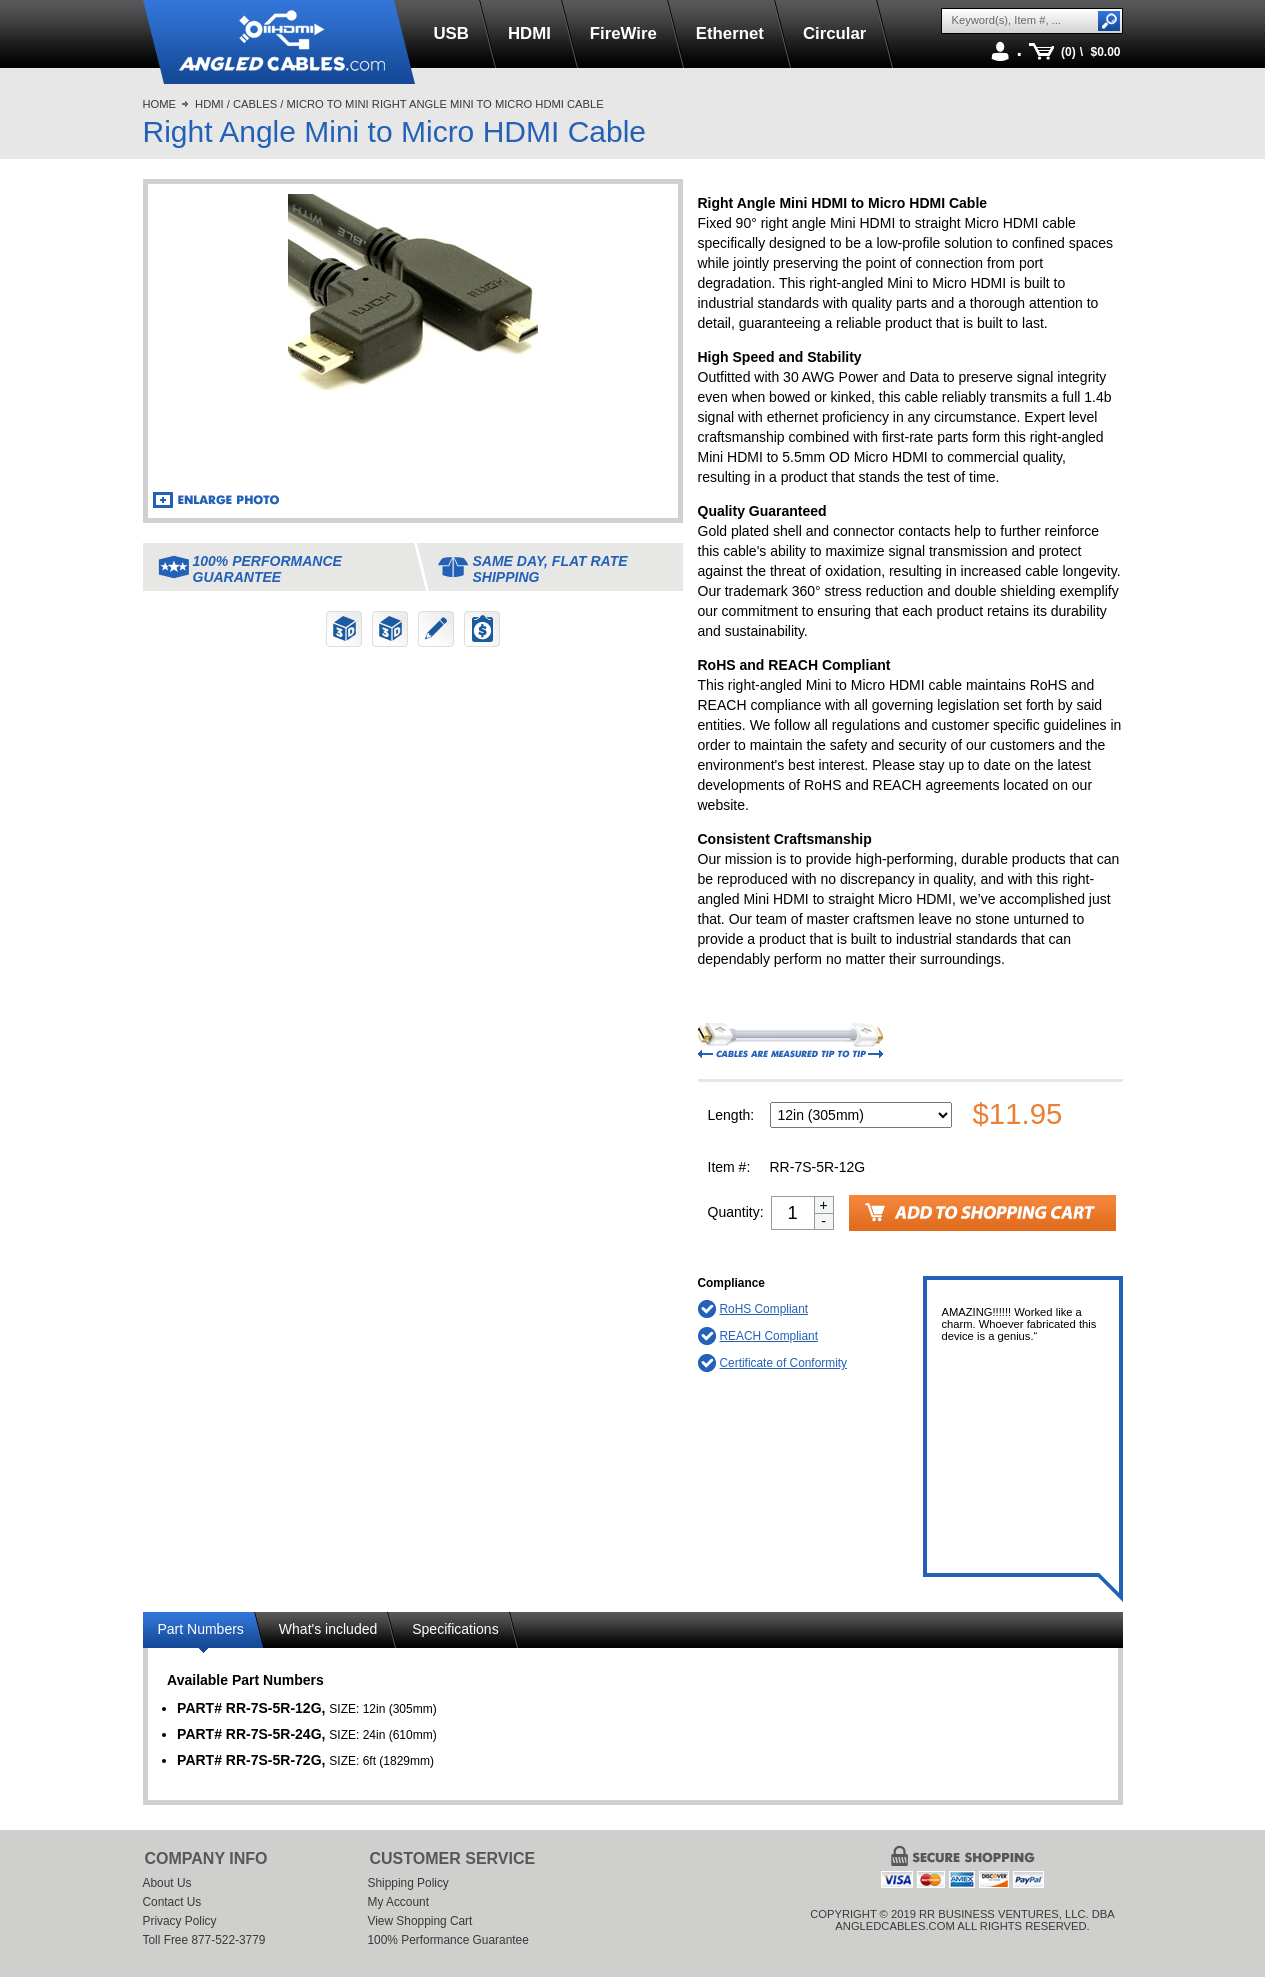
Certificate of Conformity (784, 1363)
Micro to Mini (327, 104)
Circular (834, 33)
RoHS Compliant (764, 1309)
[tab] (203, 1632)
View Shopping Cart (420, 1921)
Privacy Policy (180, 1921)
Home (160, 104)
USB (451, 33)
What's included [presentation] (328, 1629)
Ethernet (730, 33)
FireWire (623, 33)
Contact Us (172, 1902)
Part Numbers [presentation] (201, 1629)
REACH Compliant (769, 1336)
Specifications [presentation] (455, 1629)
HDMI (529, 33)
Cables (255, 104)
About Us (167, 1883)
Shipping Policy (408, 1883)
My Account (398, 1902)
